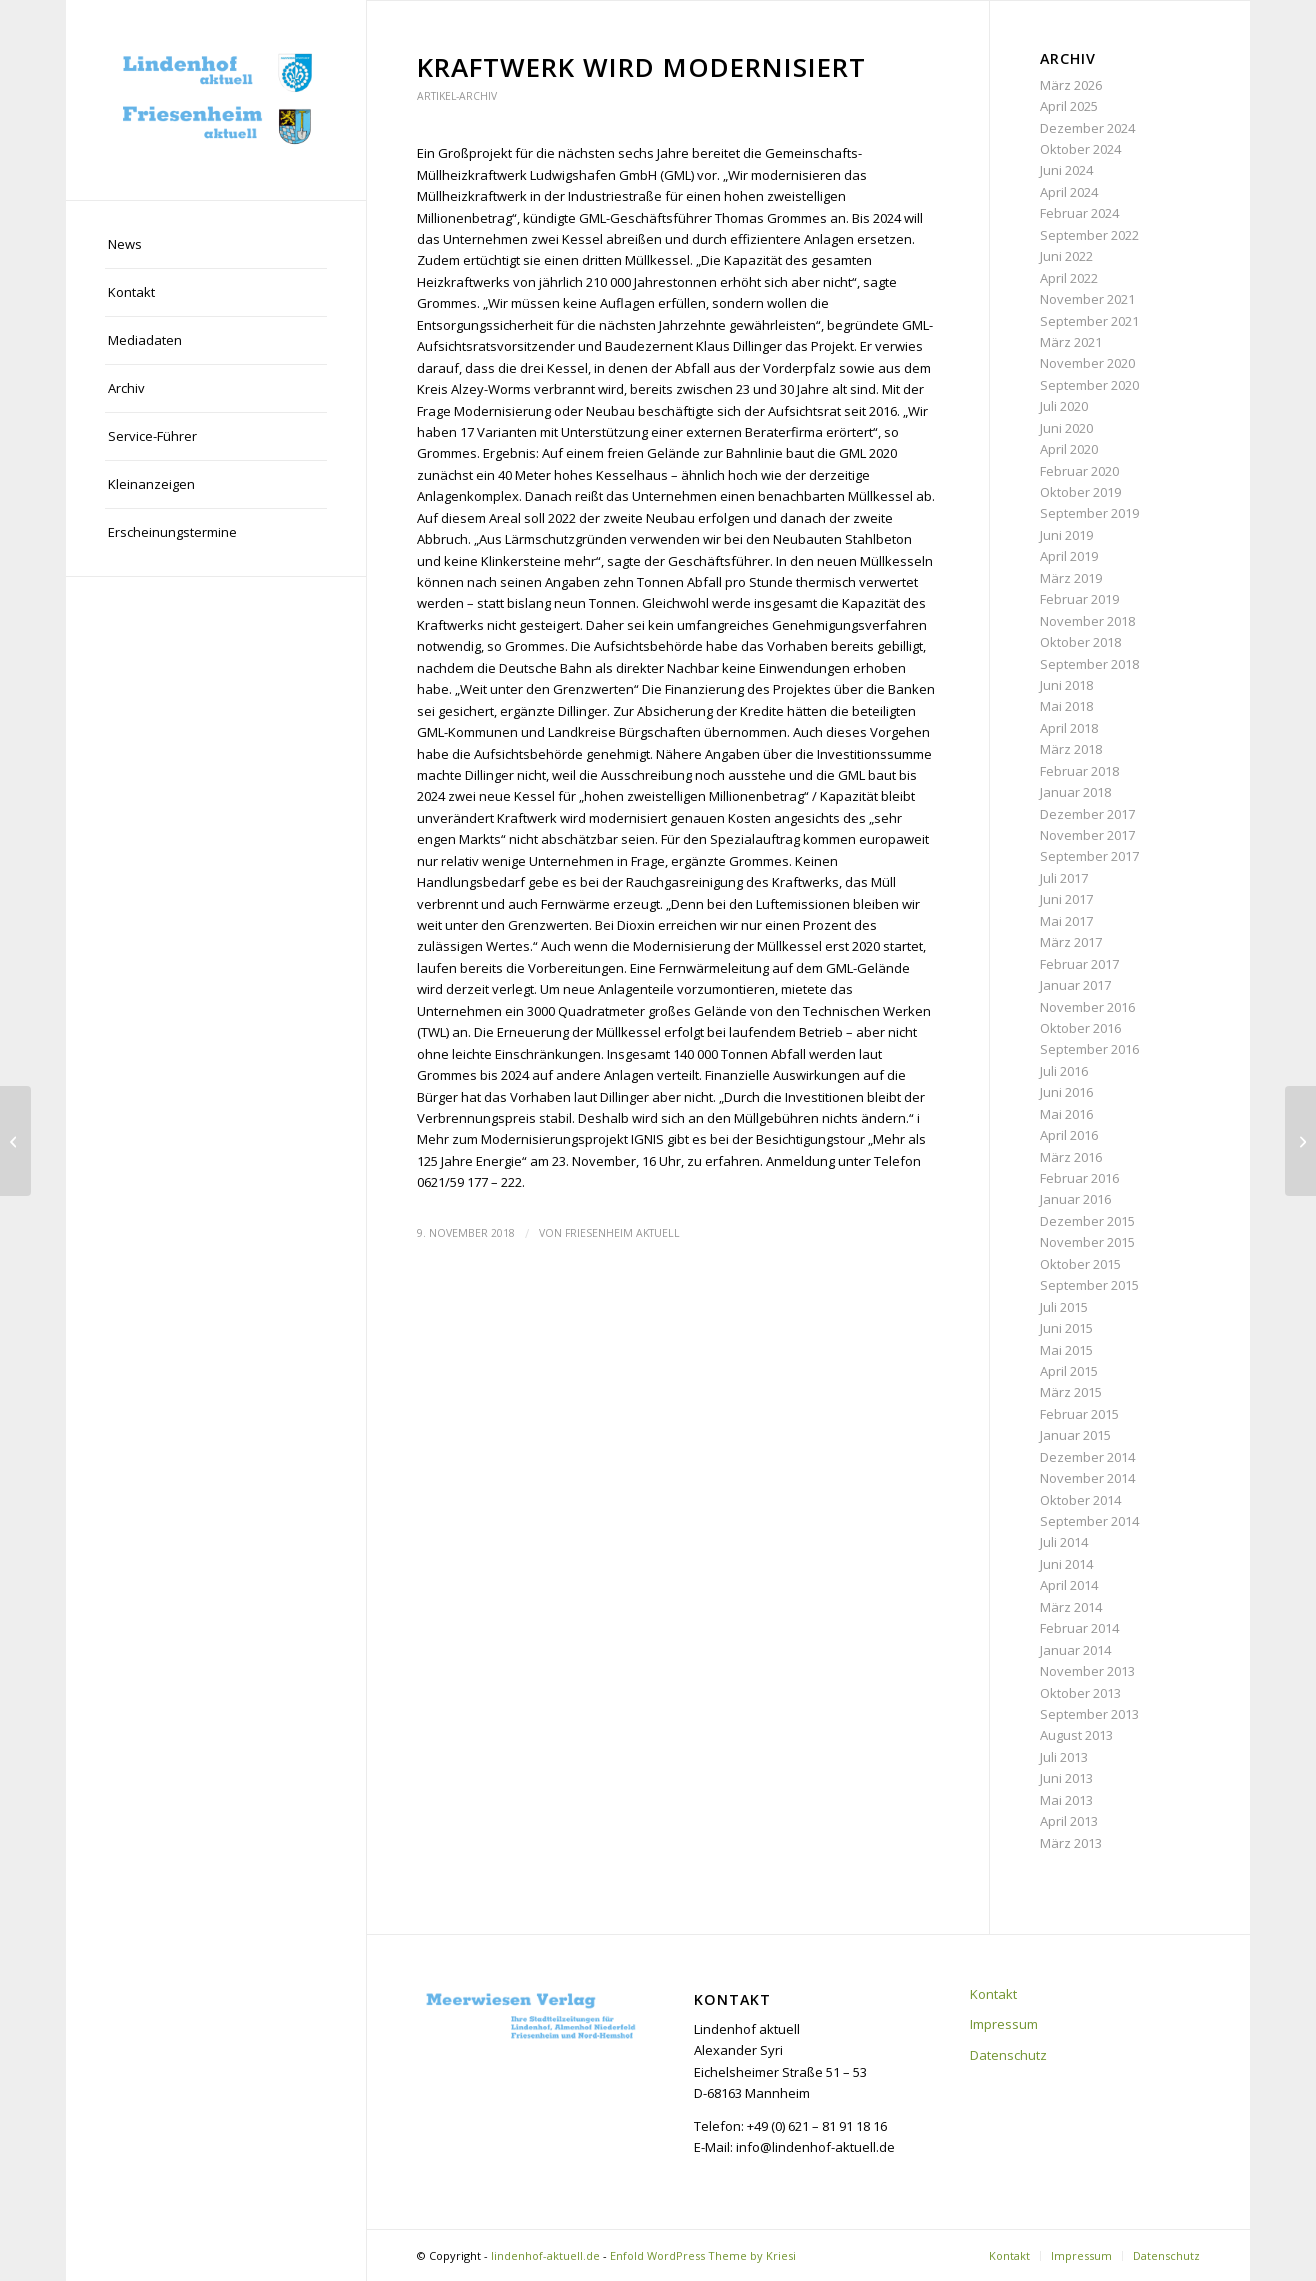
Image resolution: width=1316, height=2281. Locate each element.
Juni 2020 (1066, 428)
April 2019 (1069, 556)
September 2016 (1089, 1049)
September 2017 (1089, 856)
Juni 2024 (1066, 170)
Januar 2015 (1075, 1435)
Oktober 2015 (1080, 1264)
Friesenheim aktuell (622, 1233)
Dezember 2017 (1087, 814)
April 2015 (1069, 1371)
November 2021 (1087, 299)
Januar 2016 (1075, 1199)
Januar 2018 (1075, 792)
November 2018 (1087, 621)
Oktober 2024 (1080, 149)
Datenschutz (1008, 2055)
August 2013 (1076, 1735)
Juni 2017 (1066, 899)
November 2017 (1087, 835)
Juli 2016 (1064, 1071)
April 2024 (1069, 192)
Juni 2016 (1066, 1092)
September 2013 (1089, 1714)
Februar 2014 (1079, 1628)
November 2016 (1087, 1007)
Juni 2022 (1066, 256)
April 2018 (1069, 728)
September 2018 (1089, 664)
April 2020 (1069, 449)
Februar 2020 (1079, 471)
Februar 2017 (1079, 964)
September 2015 (1089, 1285)
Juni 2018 (1066, 685)
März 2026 (1071, 85)
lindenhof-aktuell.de (545, 2255)
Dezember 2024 (1087, 128)
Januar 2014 (1075, 1650)
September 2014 (1089, 1521)
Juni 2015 (1066, 1328)
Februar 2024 (1079, 213)
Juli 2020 (1064, 406)
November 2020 (1087, 363)
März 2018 (1071, 749)
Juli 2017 (1064, 878)
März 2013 (1071, 1843)
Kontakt (993, 1994)
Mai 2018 (1066, 706)
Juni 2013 (1066, 1778)
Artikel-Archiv (457, 96)
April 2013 (1069, 1821)
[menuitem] (216, 245)
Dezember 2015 (1087, 1221)
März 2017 (1071, 942)
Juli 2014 (1064, 1542)
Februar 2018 (1079, 771)
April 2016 (1069, 1135)
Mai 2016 (1066, 1114)
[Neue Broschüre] (1300, 1141)
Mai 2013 (1066, 1800)
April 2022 (1069, 278)
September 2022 (1089, 235)
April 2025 (1069, 106)
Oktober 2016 (1080, 1028)
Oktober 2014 (1080, 1500)
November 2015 (1087, 1242)
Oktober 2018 (1080, 642)
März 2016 (1071, 1157)
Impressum (1004, 2024)
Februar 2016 (1079, 1178)
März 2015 (1071, 1392)
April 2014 (1069, 1585)
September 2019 (1089, 513)
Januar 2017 (1075, 985)
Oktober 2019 (1080, 492)
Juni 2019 (1066, 535)
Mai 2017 (1066, 921)
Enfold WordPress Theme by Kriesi (703, 2255)
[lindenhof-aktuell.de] (216, 100)
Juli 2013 (1064, 1757)
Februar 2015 (1079, 1414)
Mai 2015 (1066, 1350)
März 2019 (1071, 578)
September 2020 (1089, 385)
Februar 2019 (1079, 599)
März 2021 (1071, 342)
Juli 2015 (1064, 1307)
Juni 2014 (1066, 1564)
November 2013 (1087, 1671)
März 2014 (1071, 1607)
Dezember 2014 (1087, 1457)
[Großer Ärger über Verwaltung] (15, 1141)
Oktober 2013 (1080, 1693)
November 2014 (1087, 1478)
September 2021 (1089, 321)
